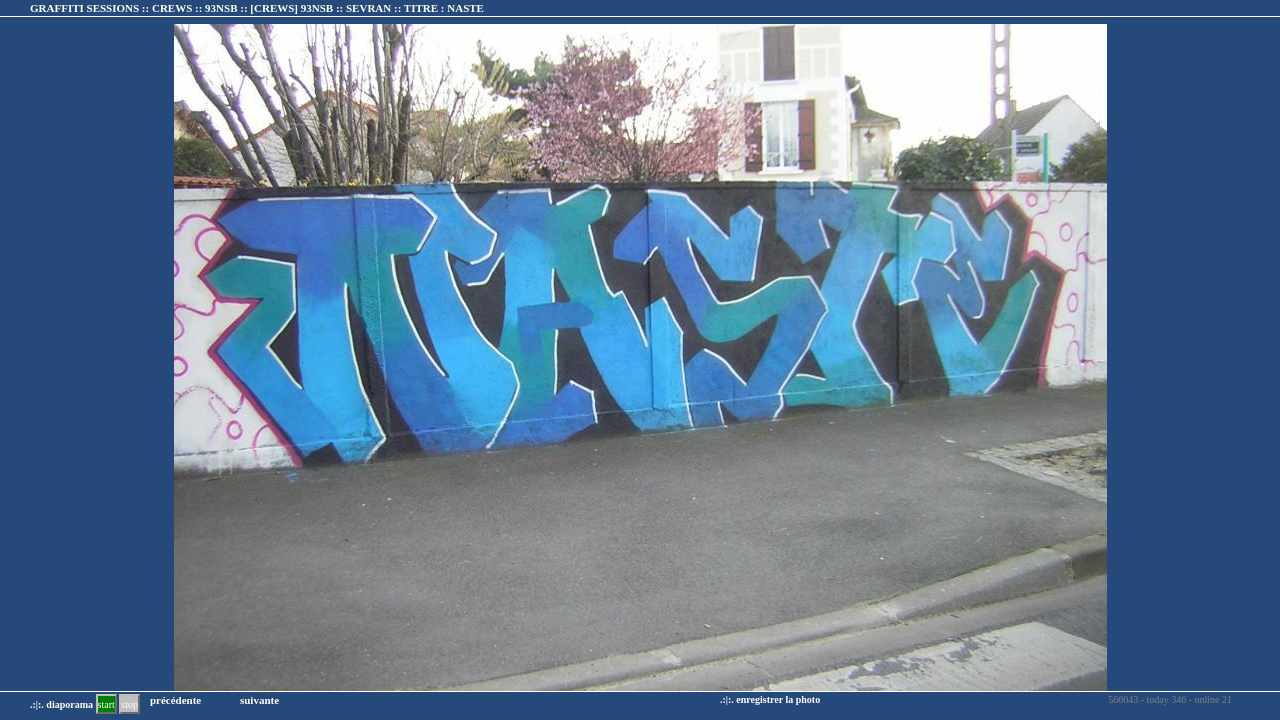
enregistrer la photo (778, 699)
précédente (175, 700)
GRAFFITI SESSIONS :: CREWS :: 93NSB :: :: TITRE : (257, 8)
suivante (259, 700)
